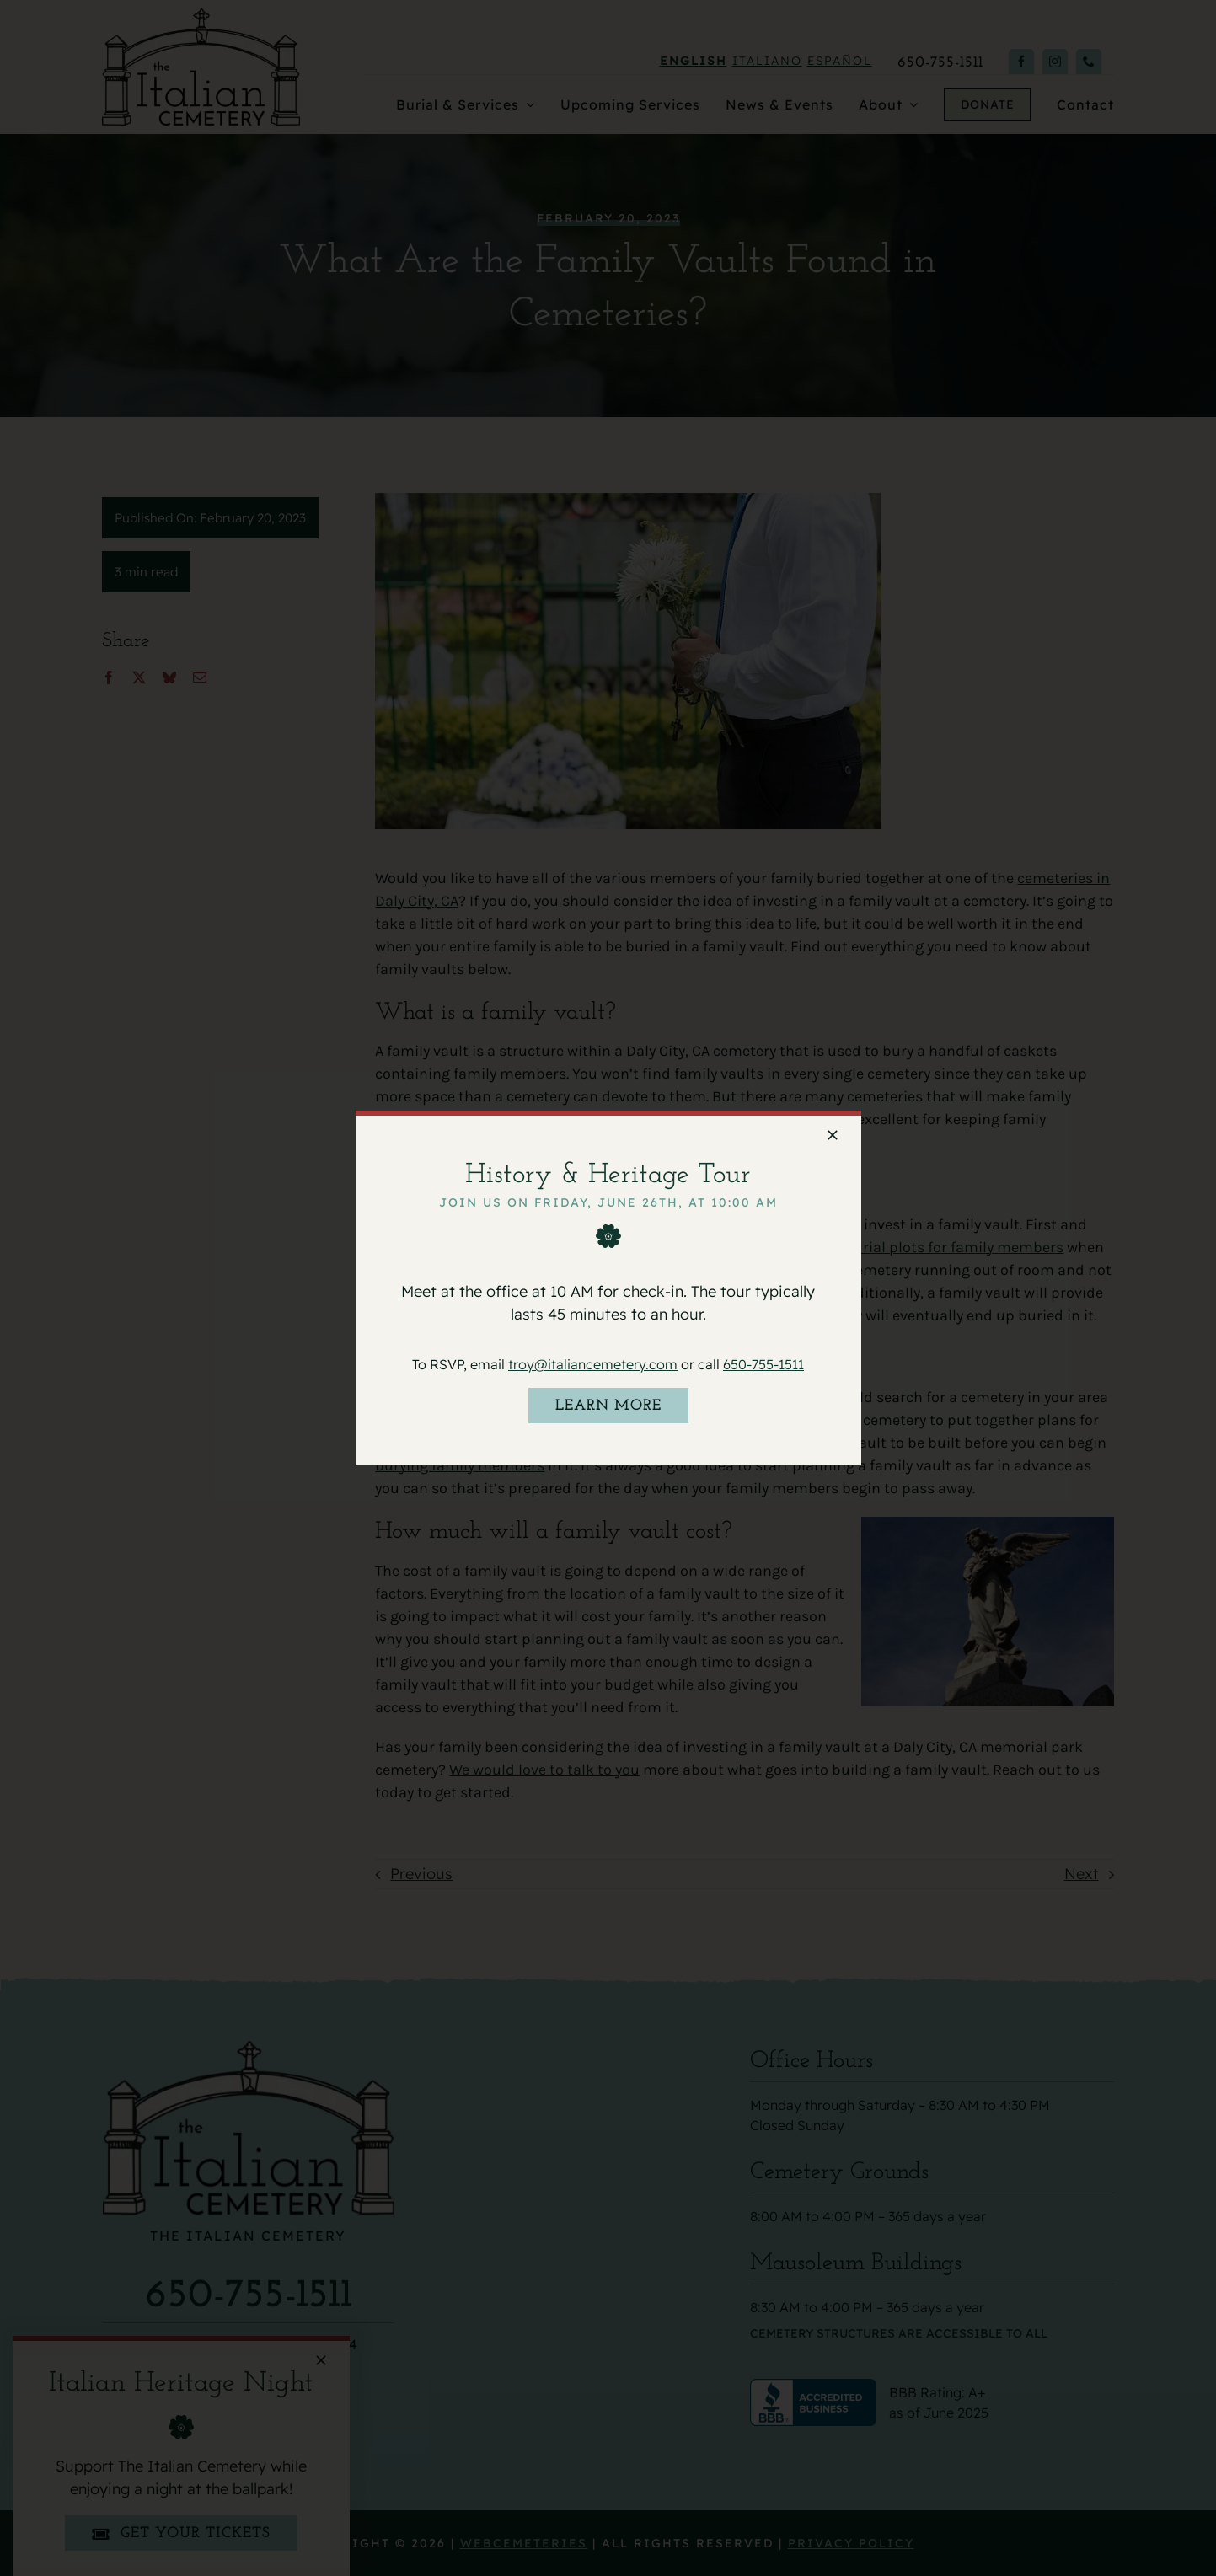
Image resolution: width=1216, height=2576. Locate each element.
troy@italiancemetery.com (593, 1364)
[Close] (832, 1135)
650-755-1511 (763, 1364)
